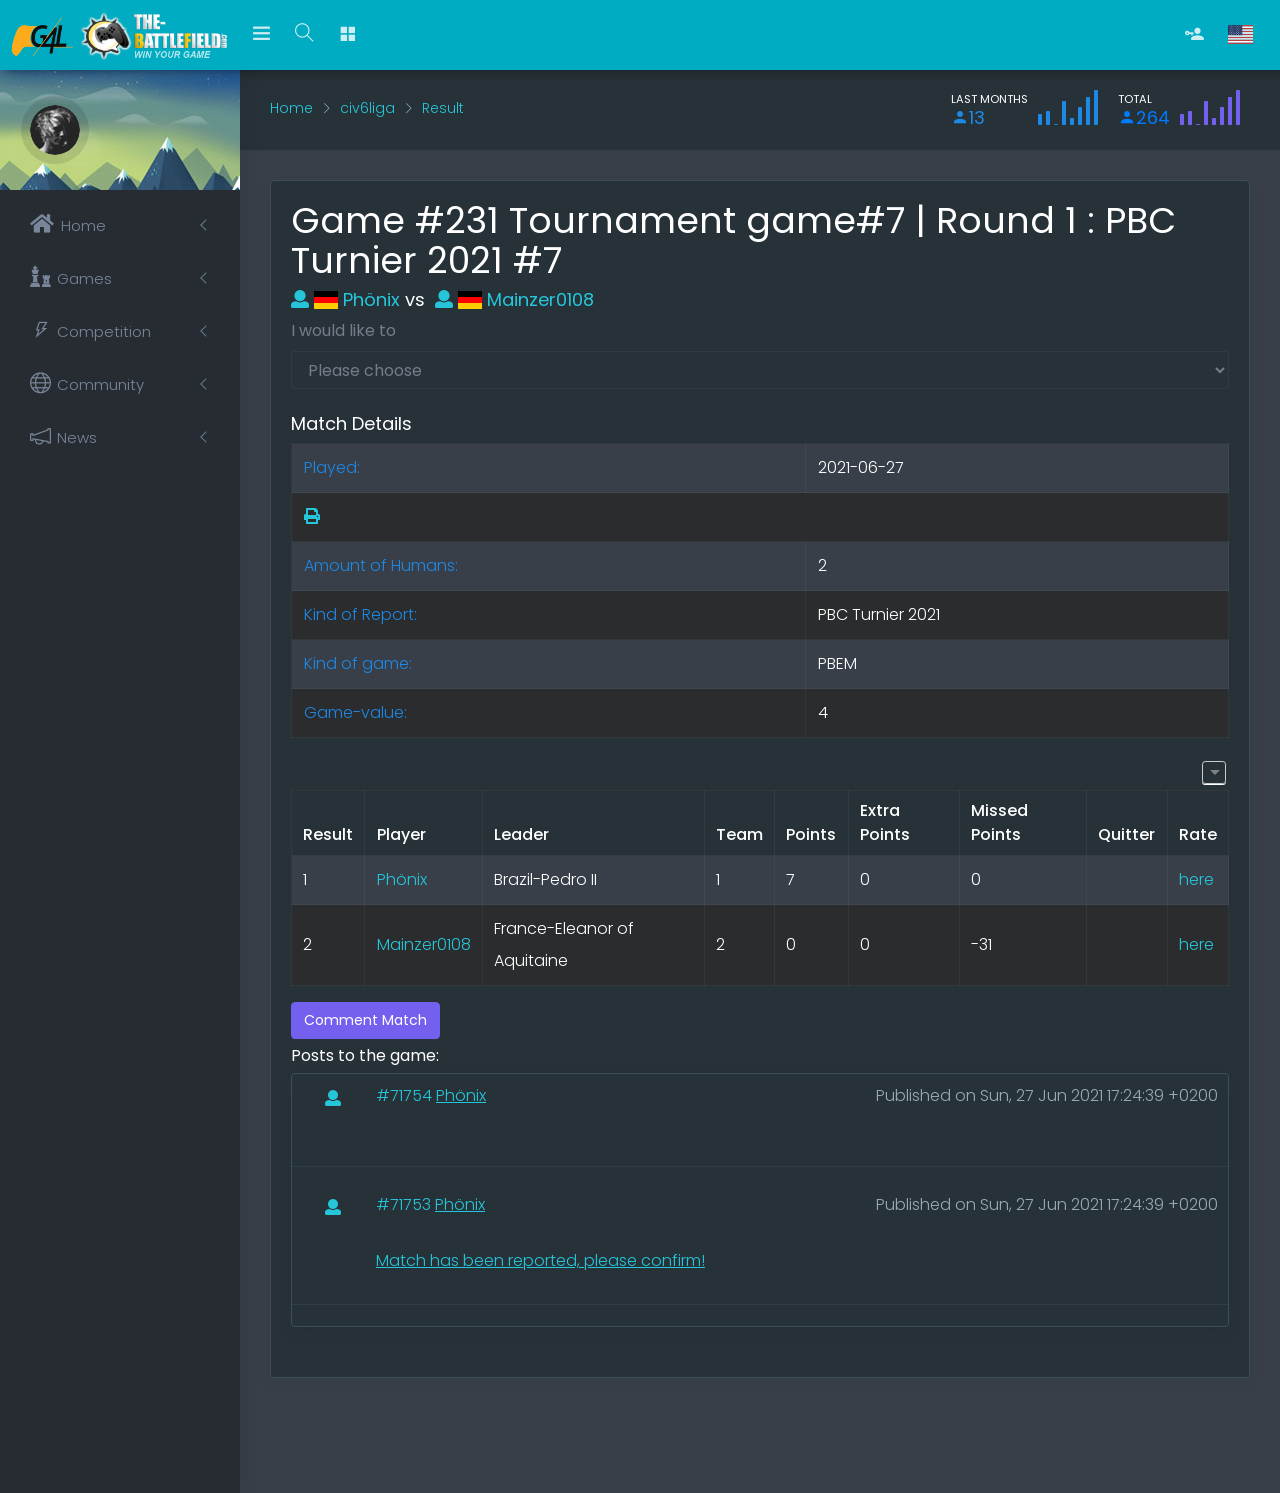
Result (443, 108)
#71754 (406, 1095)
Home (291, 108)
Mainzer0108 (514, 299)
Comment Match (365, 1020)
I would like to (343, 330)
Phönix (345, 299)
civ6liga (367, 108)
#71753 (405, 1204)
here (1196, 879)
